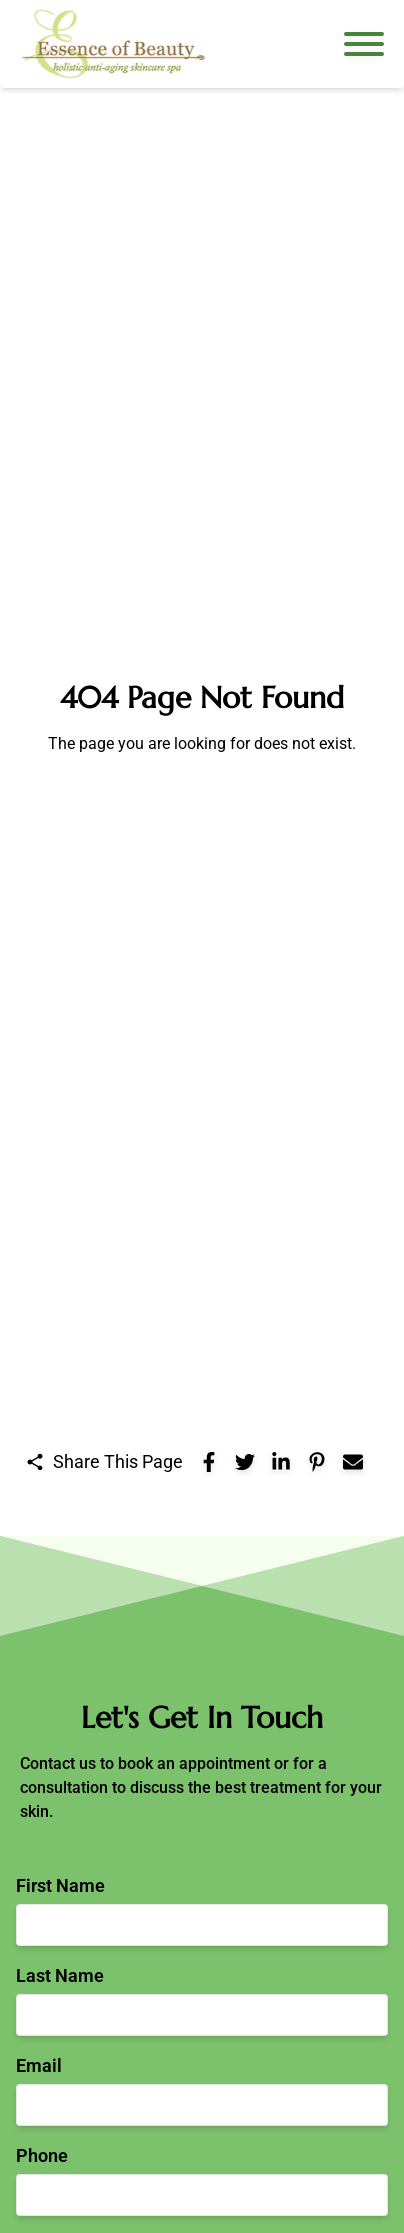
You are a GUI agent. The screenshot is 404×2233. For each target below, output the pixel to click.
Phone (42, 2155)
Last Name (60, 1975)
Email (39, 2065)
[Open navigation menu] (364, 44)
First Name (60, 1885)
